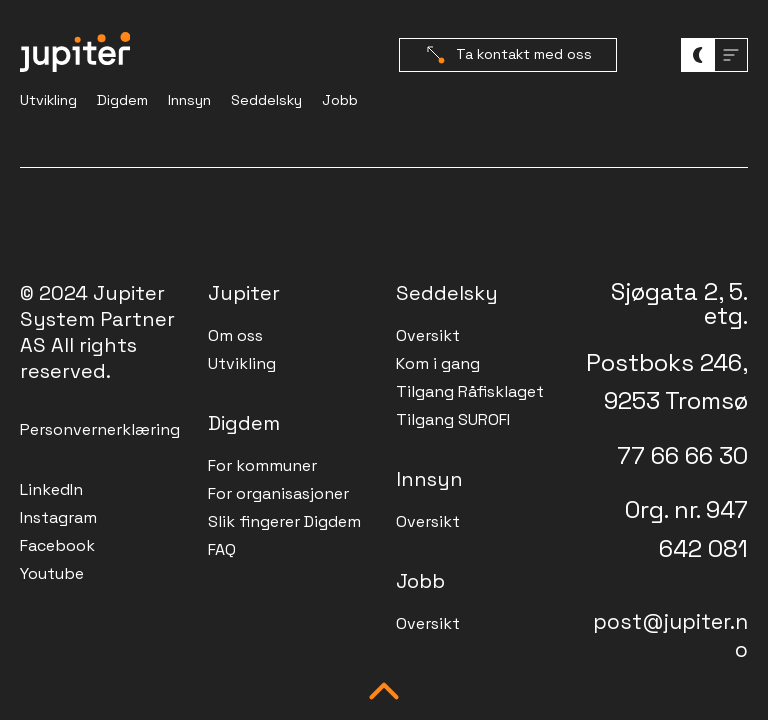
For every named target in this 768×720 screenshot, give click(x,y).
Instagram (58, 517)
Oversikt (428, 335)
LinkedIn (51, 489)
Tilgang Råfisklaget (470, 391)
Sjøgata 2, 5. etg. (679, 303)
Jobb (340, 100)
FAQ (222, 549)
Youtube (52, 573)
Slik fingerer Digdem (284, 521)
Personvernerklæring (100, 429)
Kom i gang (438, 363)
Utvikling (48, 100)
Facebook (57, 545)
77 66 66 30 (682, 455)
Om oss (235, 335)
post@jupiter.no (670, 636)
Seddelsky (266, 100)
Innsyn (189, 100)
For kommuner (262, 465)
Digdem (122, 100)
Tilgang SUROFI (453, 419)
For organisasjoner (278, 493)
